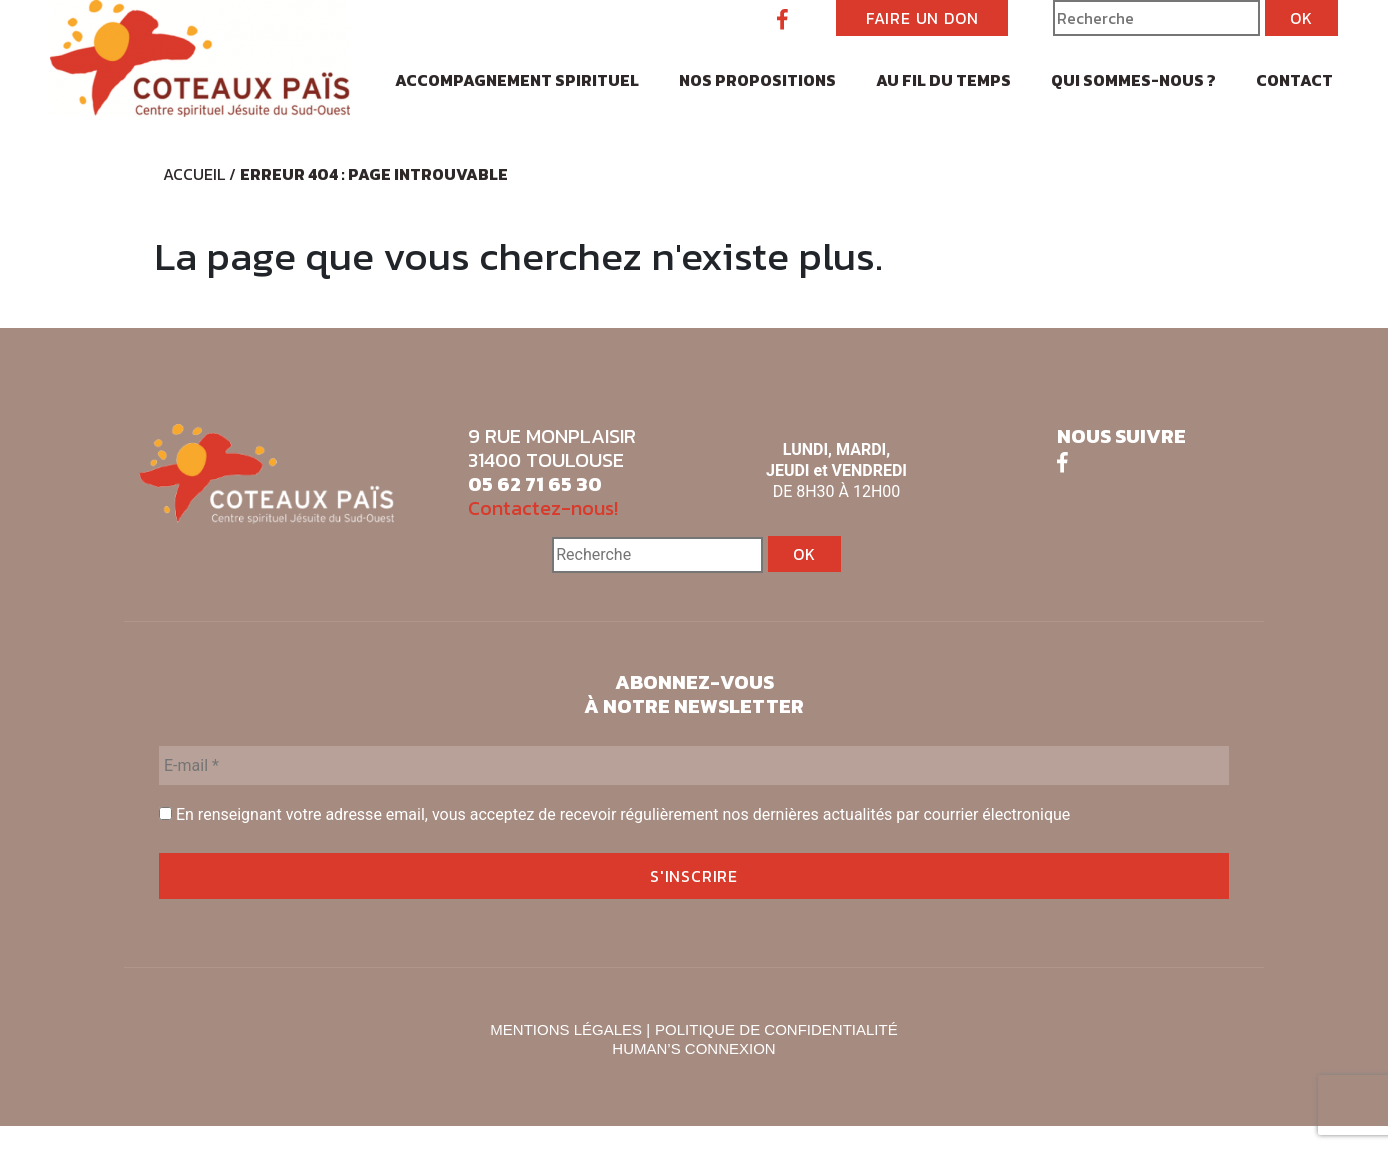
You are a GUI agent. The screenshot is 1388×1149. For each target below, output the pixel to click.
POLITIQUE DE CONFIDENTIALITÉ (776, 1029)
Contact (1294, 80)
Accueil (194, 174)
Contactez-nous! (543, 508)
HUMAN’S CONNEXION (693, 1048)
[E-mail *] (694, 765)
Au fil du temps (943, 80)
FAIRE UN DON (922, 18)
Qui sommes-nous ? (1133, 80)
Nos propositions (757, 80)
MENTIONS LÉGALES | (570, 1029)
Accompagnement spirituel (517, 80)
